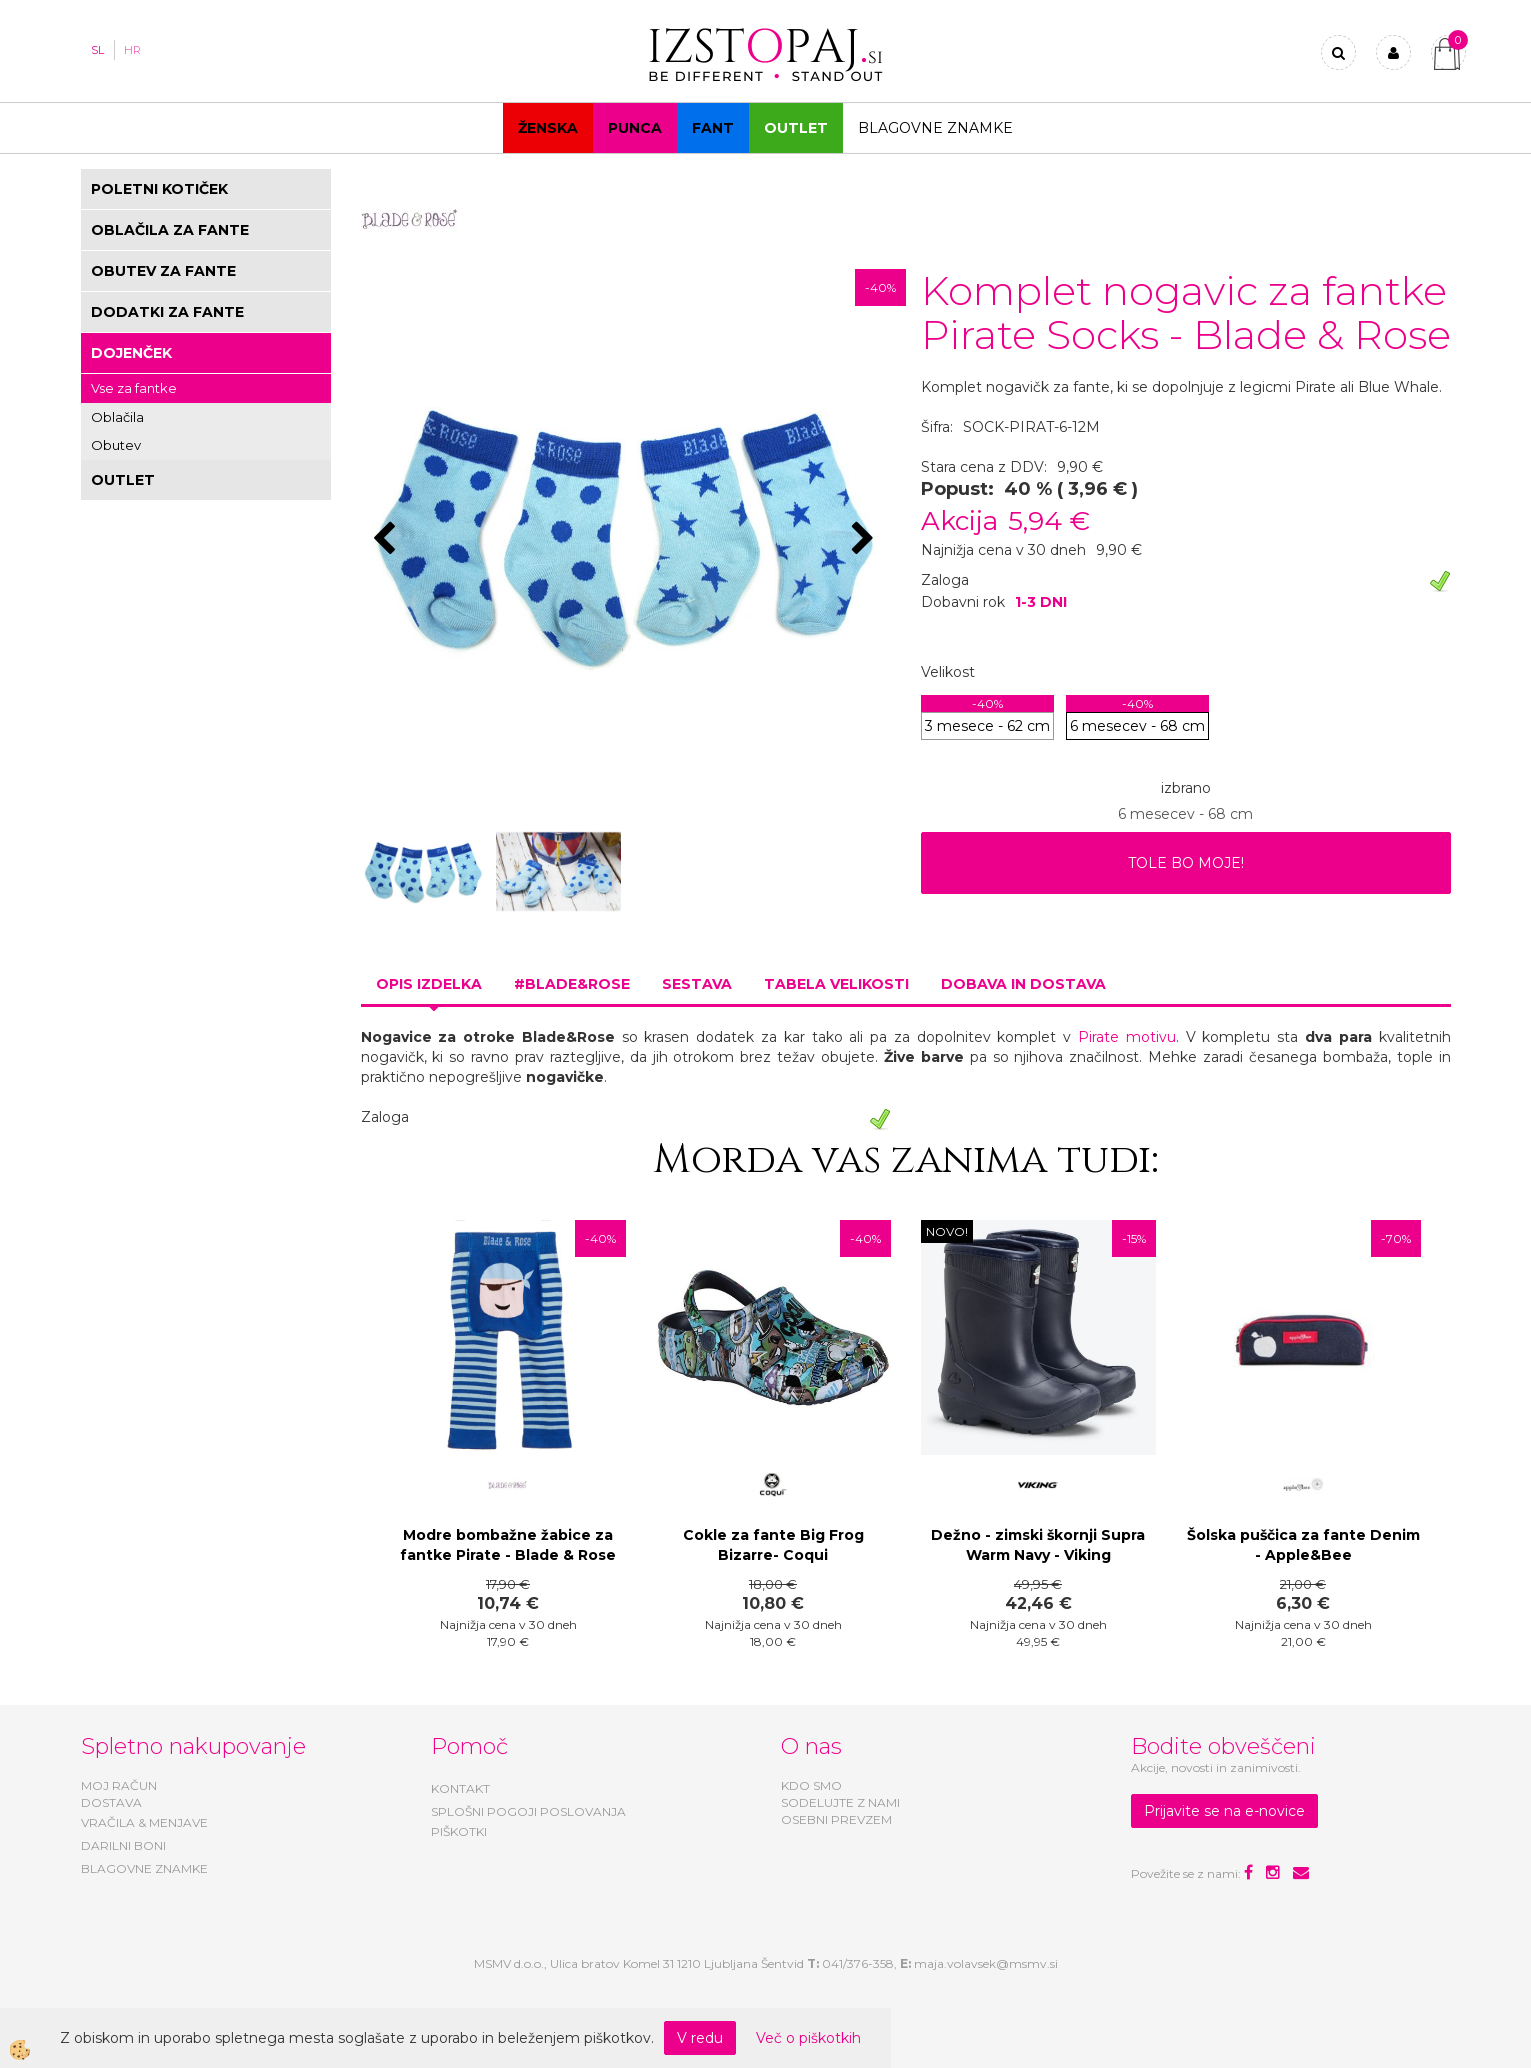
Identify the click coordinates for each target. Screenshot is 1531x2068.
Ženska (548, 128)
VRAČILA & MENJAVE (144, 1822)
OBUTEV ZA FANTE (163, 271)
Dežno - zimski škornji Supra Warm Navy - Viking (1038, 1545)
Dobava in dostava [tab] (1023, 984)
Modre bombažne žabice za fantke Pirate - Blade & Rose (508, 1545)
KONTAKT (460, 1788)
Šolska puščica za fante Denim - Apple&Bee (1303, 1545)
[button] (865, 540)
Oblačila (117, 417)
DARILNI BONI (123, 1845)
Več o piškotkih (808, 2038)
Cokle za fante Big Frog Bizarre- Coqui (773, 1545)
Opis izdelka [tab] (429, 984)
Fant (713, 128)
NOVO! (947, 1231)
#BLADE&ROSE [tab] (572, 984)
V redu (700, 2038)
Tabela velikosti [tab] (836, 984)
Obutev (116, 445)
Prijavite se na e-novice (1224, 1811)
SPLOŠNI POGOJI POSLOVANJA (528, 1811)
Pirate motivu (1127, 1037)
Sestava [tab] (697, 984)
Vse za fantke (134, 388)
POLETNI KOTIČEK (159, 189)
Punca (635, 128)
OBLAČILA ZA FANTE (170, 230)
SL (97, 50)
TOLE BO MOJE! (1186, 863)
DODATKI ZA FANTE (167, 312)
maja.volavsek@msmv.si (986, 1963)
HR (132, 50)
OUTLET (796, 128)
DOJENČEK (131, 353)
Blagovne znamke (935, 128)
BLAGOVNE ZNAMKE (144, 1868)
